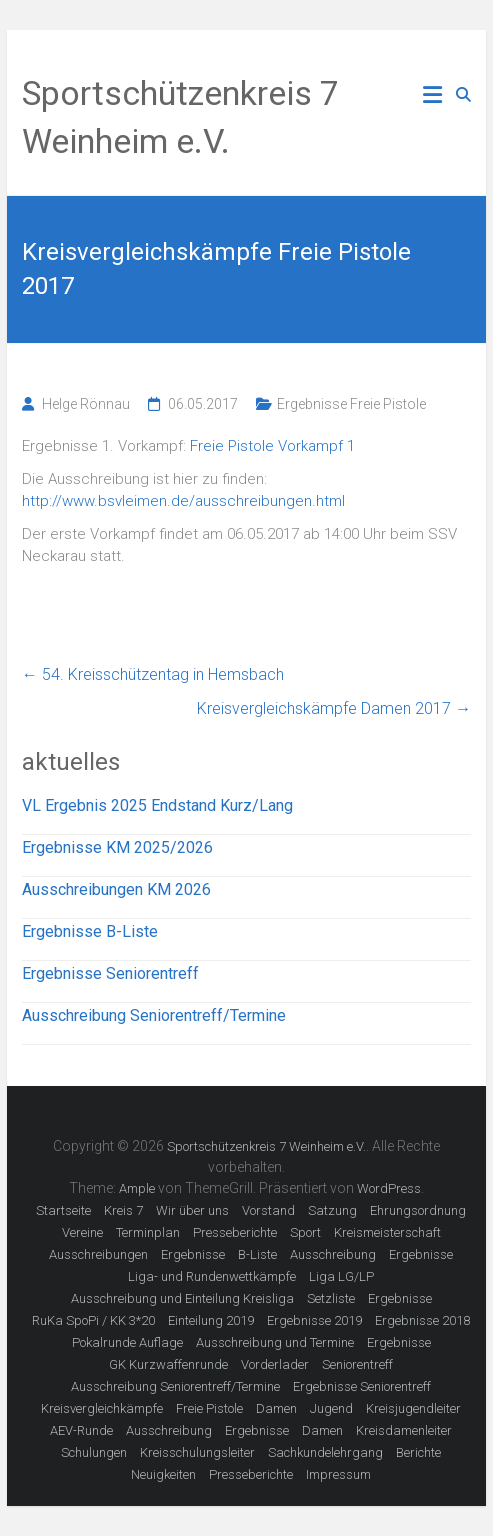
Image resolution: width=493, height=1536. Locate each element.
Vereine (82, 1232)
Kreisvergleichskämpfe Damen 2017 (334, 708)
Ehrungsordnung (418, 1210)
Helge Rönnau (86, 404)
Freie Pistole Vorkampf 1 (272, 446)
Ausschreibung (333, 1254)
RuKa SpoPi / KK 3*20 (93, 1320)
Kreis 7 (123, 1210)
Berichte (418, 1452)
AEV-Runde (81, 1430)
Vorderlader (275, 1364)
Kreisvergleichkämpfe (102, 1408)
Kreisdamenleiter (404, 1430)
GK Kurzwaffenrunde (168, 1364)
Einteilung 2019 (211, 1320)
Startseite (63, 1210)
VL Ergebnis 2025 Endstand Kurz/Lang (157, 805)
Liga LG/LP (341, 1276)
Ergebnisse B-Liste (90, 931)
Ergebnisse (193, 1254)
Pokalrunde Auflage (127, 1342)
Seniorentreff (357, 1364)
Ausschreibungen (98, 1254)
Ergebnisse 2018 (422, 1320)
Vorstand (268, 1210)
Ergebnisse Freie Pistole (351, 404)
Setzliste (331, 1298)
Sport (305, 1232)
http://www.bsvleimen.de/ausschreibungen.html (183, 501)
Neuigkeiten (163, 1474)
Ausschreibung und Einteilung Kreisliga (182, 1298)
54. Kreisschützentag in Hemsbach (153, 674)
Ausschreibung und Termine (275, 1342)
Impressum (338, 1474)
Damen (276, 1408)
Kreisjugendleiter (413, 1408)
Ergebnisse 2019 (314, 1320)
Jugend (331, 1408)
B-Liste (257, 1254)
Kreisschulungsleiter (197, 1452)
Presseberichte (235, 1232)
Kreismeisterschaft (387, 1232)
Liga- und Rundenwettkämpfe (212, 1276)
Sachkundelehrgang (325, 1452)
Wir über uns (192, 1210)
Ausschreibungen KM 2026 (116, 889)
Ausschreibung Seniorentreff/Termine (154, 1015)
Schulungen (94, 1452)
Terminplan (148, 1232)
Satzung (332, 1210)
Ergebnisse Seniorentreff (110, 973)
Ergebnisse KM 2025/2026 (117, 847)
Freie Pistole (209, 1408)
